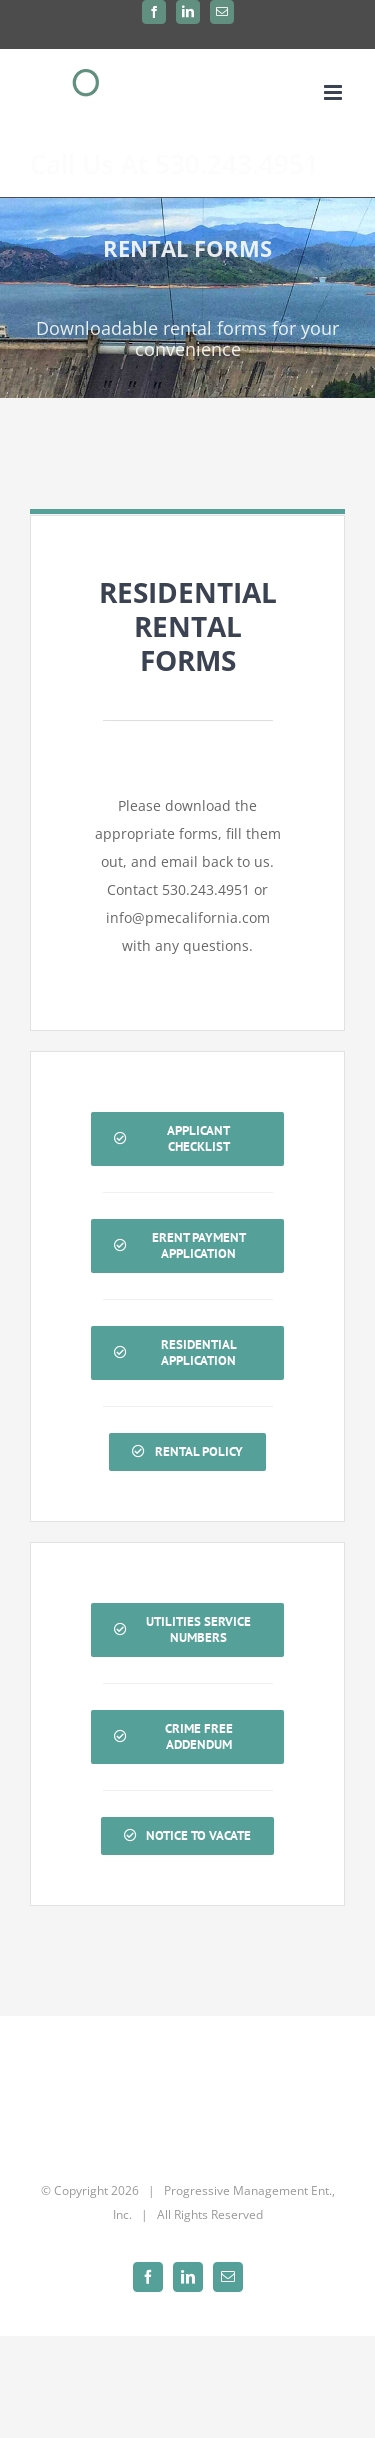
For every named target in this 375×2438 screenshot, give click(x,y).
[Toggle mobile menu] (334, 92)
